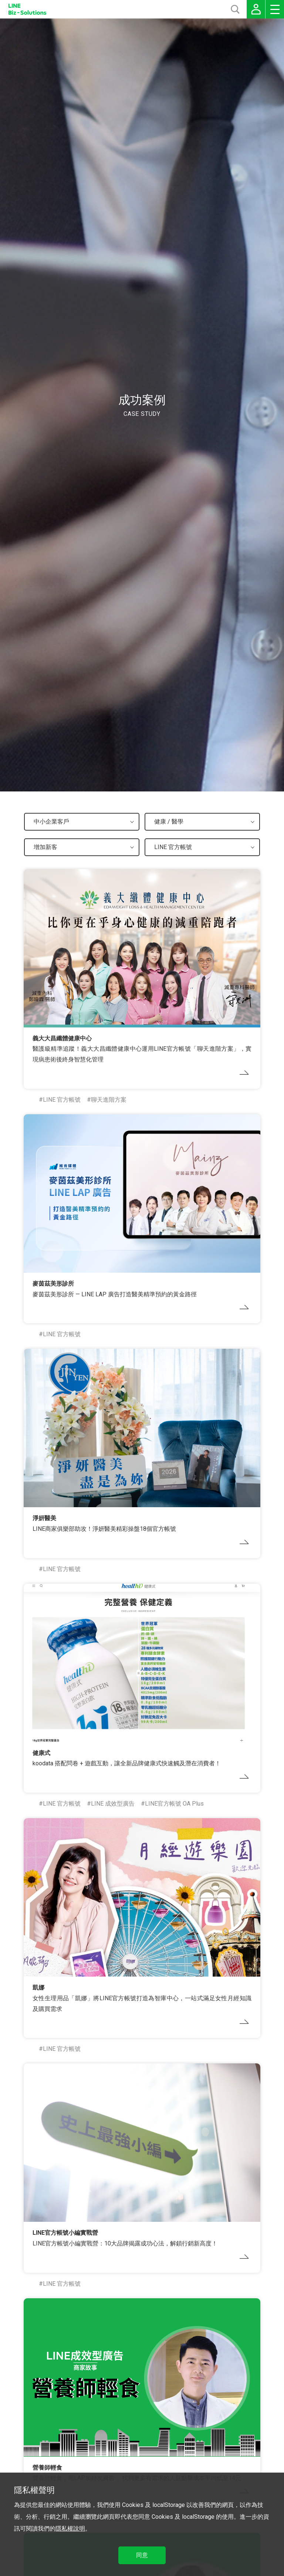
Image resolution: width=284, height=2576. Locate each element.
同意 (142, 2555)
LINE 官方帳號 (62, 1099)
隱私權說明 (70, 2528)
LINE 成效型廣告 (113, 1803)
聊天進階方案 (108, 1099)
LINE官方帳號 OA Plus (174, 1803)
